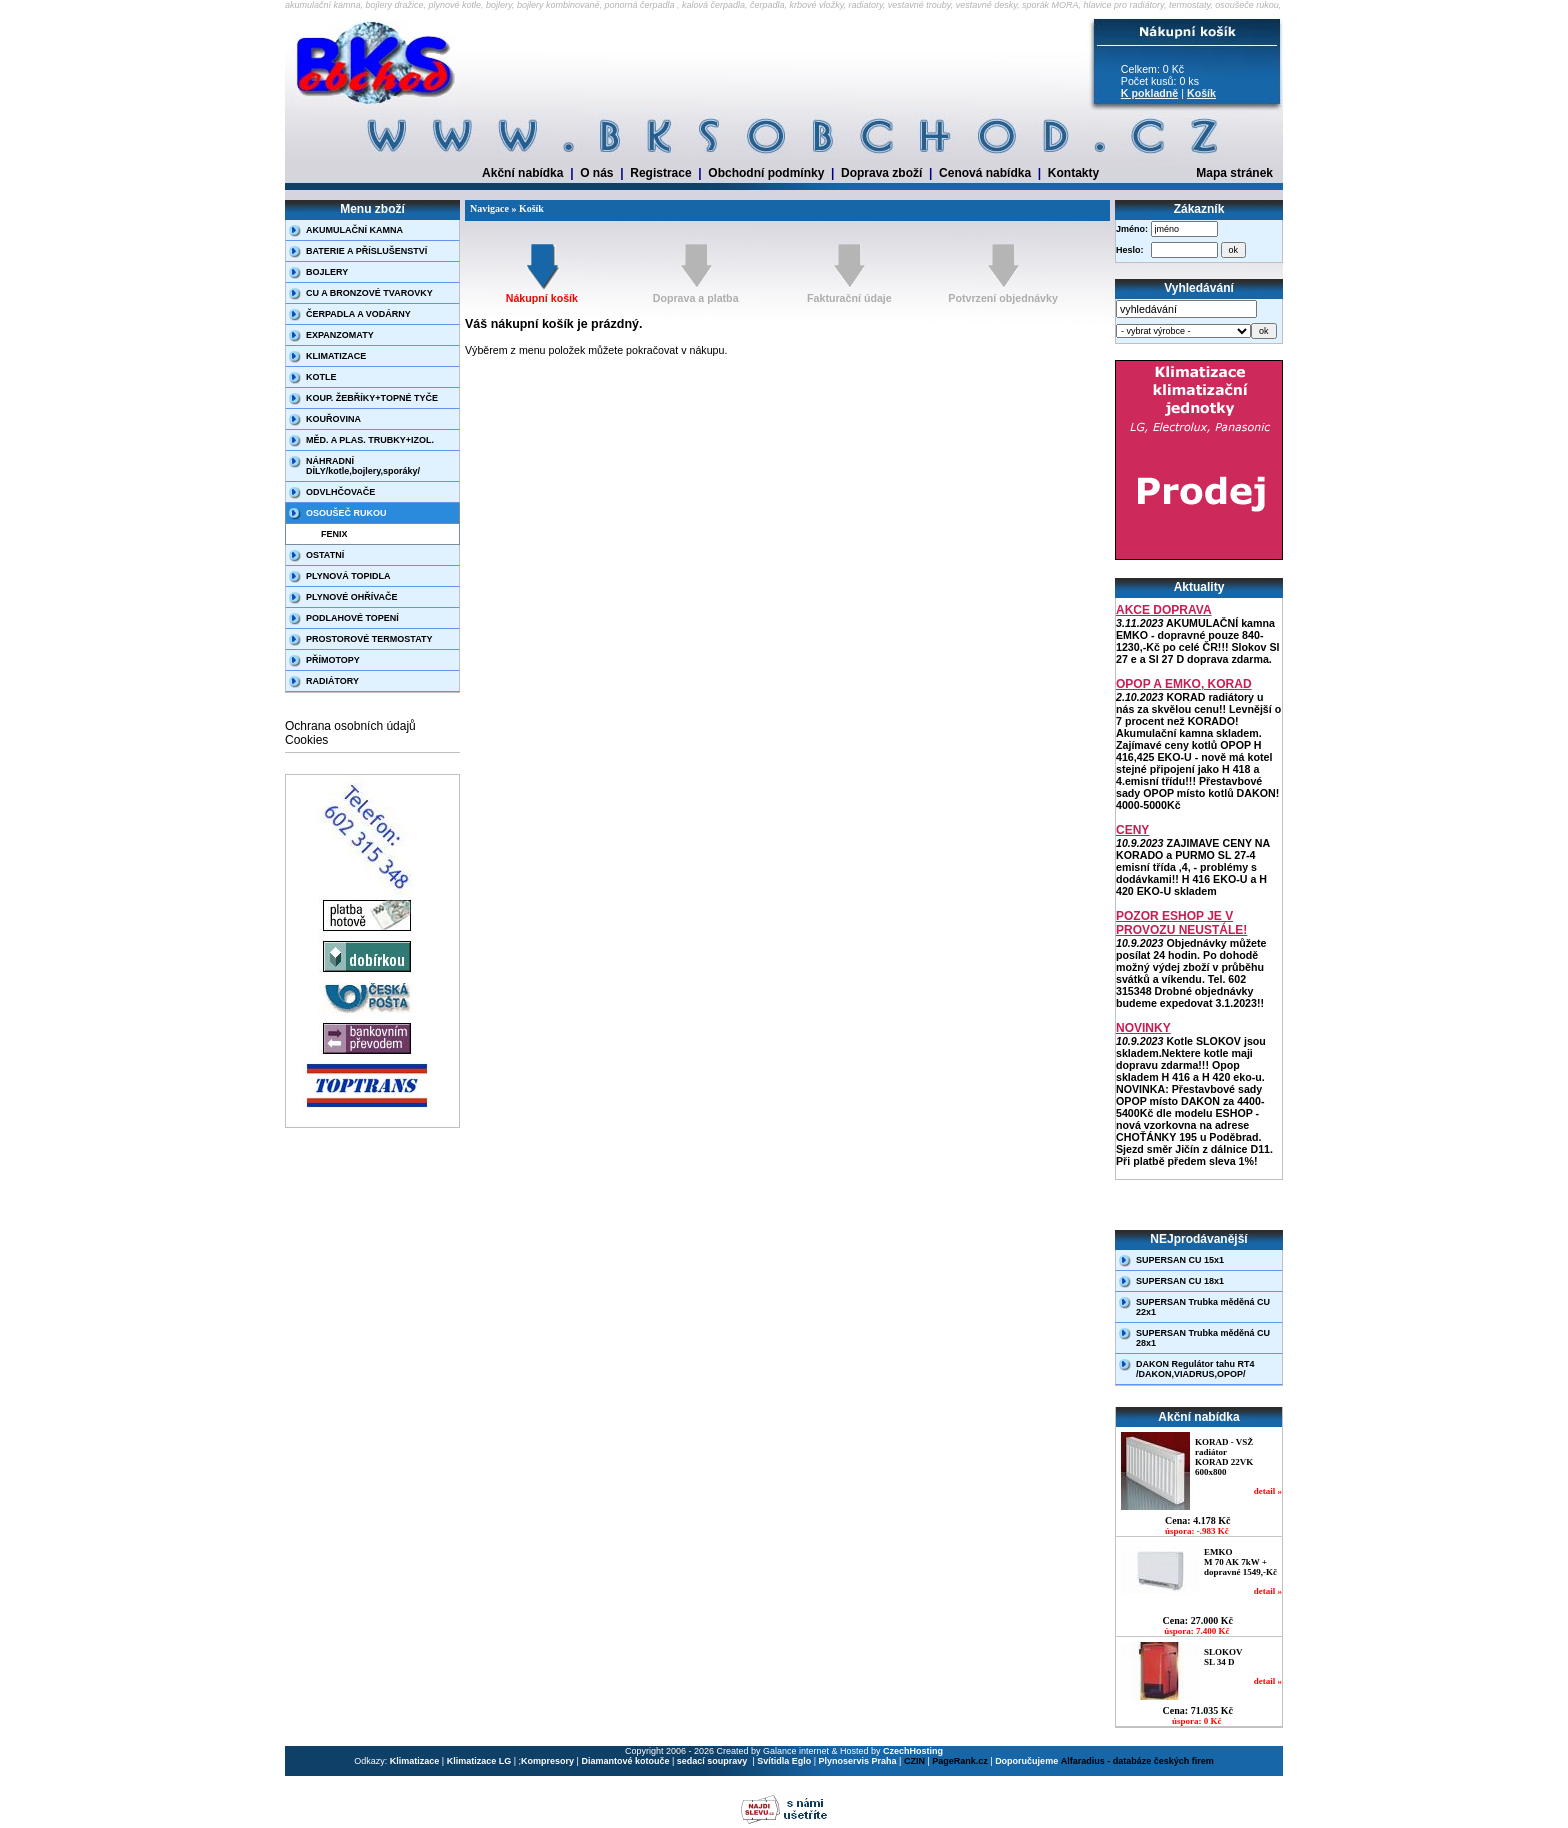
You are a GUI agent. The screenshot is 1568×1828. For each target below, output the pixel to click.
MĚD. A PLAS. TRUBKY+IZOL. (370, 440)
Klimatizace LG (479, 1761)
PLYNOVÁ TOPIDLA (348, 576)
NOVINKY (1143, 1028)
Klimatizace (415, 1761)
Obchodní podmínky (766, 173)
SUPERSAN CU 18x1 (1180, 1281)
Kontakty (1073, 173)
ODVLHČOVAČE (340, 492)
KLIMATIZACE (336, 356)
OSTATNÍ (325, 555)
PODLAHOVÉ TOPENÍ (352, 618)
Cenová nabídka (985, 173)
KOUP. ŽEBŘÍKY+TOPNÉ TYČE (372, 398)
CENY (1132, 830)
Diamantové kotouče (625, 1761)
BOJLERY (327, 272)
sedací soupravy (713, 1761)
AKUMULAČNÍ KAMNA (354, 230)
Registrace (660, 173)
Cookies (306, 740)
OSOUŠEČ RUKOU (346, 513)
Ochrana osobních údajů (350, 726)
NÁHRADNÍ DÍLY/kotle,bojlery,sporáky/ (363, 466)
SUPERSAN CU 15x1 (1180, 1260)
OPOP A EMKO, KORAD (1184, 684)
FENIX (334, 534)
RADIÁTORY (332, 681)
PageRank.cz (960, 1761)
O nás (596, 173)
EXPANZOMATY (340, 335)
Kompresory (547, 1761)
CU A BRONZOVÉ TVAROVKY (369, 293)
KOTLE (321, 377)
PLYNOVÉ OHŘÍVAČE (352, 597)
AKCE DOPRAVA (1164, 610)
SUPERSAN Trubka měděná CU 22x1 (1203, 1307)
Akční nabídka (522, 173)
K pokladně (1149, 93)
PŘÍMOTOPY (333, 660)
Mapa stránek (1234, 173)
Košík (1201, 93)
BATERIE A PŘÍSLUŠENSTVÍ (366, 251)
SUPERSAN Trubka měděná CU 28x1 (1203, 1338)
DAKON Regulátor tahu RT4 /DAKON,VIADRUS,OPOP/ (1195, 1369)
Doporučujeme (1026, 1761)
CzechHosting (913, 1751)
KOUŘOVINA (333, 419)
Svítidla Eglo (784, 1761)
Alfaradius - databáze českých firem (1137, 1761)
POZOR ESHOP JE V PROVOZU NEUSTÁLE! (1181, 923)
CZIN (914, 1761)
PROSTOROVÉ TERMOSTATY (369, 639)
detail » (1268, 1491)
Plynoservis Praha (858, 1761)
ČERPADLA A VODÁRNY (358, 314)
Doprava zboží (881, 173)
